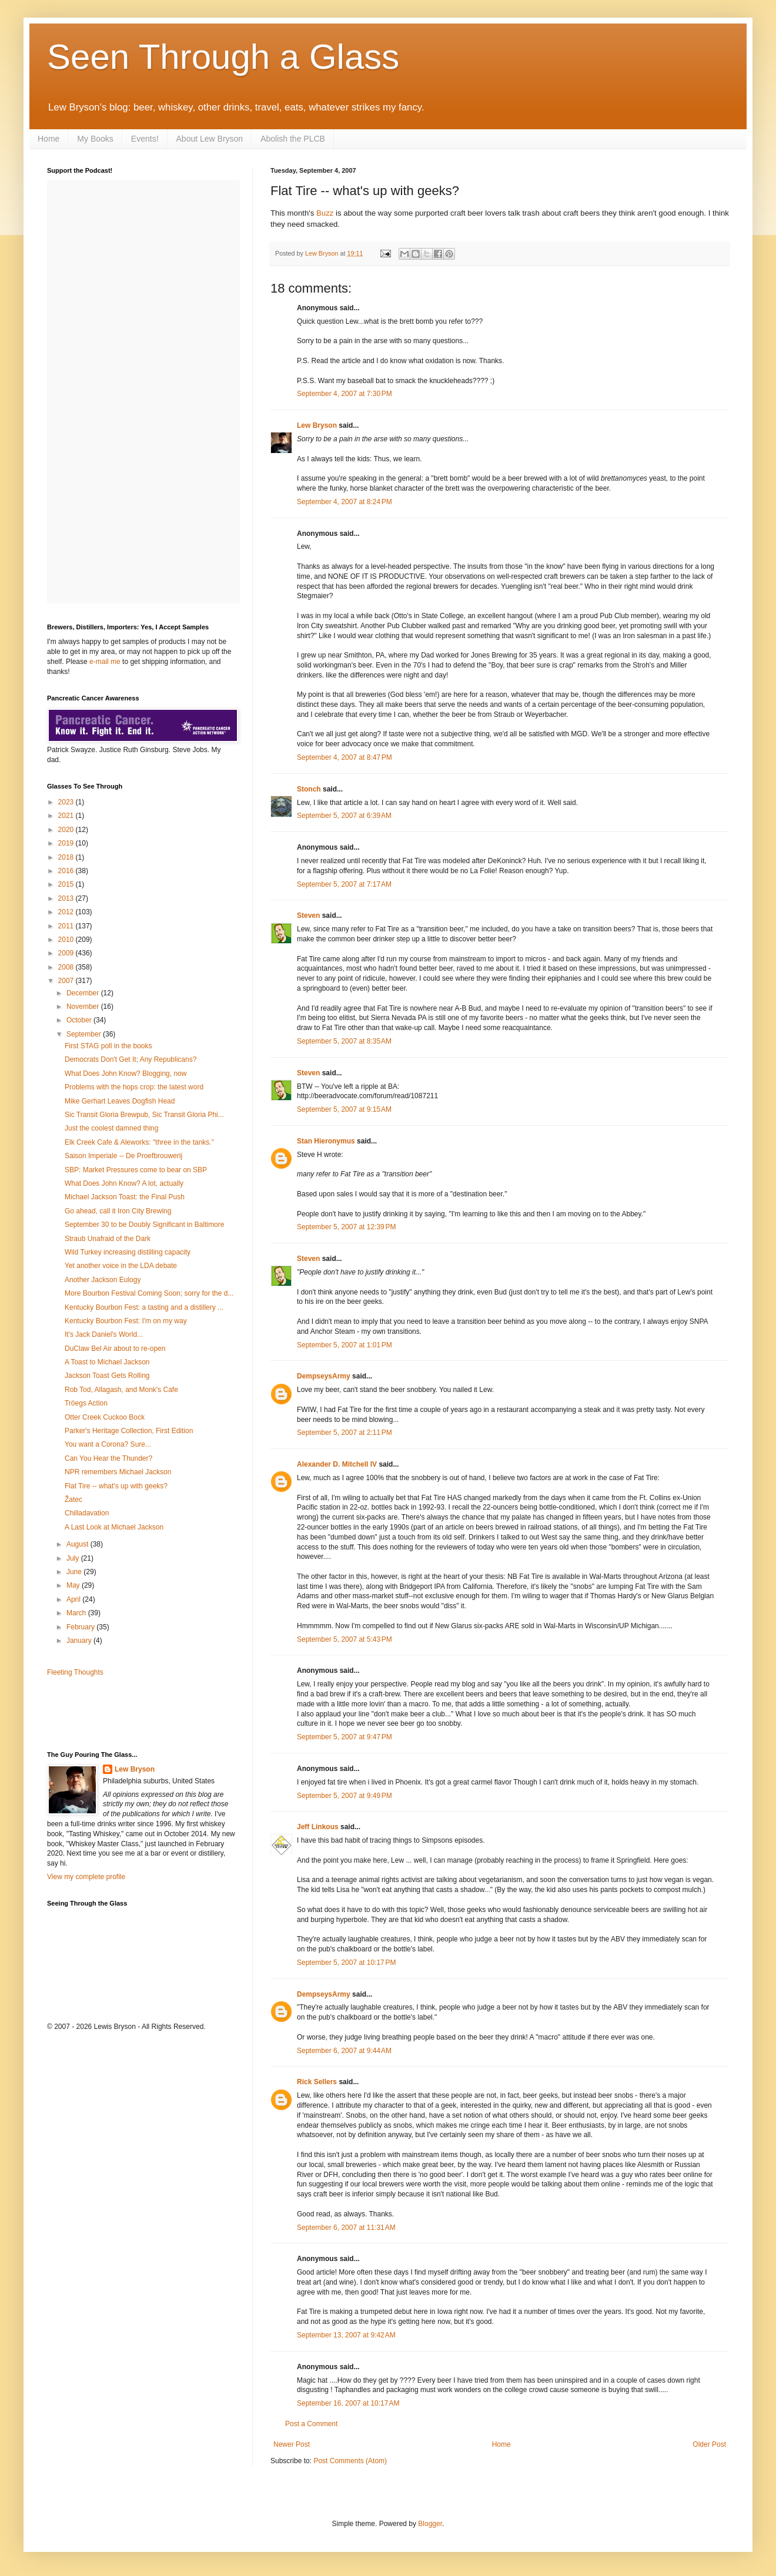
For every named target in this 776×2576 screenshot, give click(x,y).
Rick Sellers (317, 2082)
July (73, 1558)
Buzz (324, 213)
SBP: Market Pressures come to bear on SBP (136, 1170)
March (77, 1613)
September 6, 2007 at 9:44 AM (344, 2051)
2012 (67, 912)
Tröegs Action (86, 1403)
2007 (67, 981)
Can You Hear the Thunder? (108, 1458)
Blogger (430, 2524)
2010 (67, 939)
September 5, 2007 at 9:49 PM (344, 1796)
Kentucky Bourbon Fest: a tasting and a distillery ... (144, 1307)
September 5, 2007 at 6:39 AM (344, 815)
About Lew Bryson (209, 138)
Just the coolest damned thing (111, 1128)
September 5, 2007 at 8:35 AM (344, 1041)
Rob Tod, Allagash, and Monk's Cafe (121, 1390)
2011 (67, 926)
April (74, 1599)
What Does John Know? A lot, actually (124, 1183)
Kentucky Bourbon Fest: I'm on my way (126, 1321)
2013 (67, 898)
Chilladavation (87, 1513)
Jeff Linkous (318, 1827)
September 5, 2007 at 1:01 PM (344, 1345)
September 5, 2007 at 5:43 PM (344, 1639)
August (78, 1544)
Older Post (709, 2444)
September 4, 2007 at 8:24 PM (344, 502)
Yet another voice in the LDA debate (121, 1266)
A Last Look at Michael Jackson (114, 1527)
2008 (67, 967)
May (74, 1585)
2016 (67, 871)
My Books (95, 138)
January (79, 1640)
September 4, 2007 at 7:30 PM (344, 394)
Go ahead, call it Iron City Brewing (118, 1211)
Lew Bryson (317, 425)
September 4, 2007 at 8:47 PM (344, 757)
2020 (67, 830)
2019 (67, 843)
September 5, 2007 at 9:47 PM (344, 1737)
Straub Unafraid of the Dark (107, 1239)
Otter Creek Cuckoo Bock (105, 1417)
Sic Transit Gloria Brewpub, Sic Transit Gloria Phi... (144, 1115)
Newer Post (291, 2444)
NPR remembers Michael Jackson (118, 1472)
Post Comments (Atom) (350, 2461)
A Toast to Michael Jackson (107, 1362)
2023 (67, 802)
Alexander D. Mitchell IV (337, 1464)
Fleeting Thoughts (75, 1672)
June (74, 1572)
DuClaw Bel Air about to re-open (115, 1348)
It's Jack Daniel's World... (104, 1334)
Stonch (309, 789)
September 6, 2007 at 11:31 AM (346, 2227)
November (83, 1006)
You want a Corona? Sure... (108, 1444)
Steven (308, 915)
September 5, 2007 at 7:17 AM (344, 884)
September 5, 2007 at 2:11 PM (344, 1432)
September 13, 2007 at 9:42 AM (346, 2335)
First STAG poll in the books (108, 1046)
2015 (67, 884)
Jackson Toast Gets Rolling (107, 1375)
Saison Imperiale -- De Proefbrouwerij (123, 1156)
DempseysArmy (323, 1376)
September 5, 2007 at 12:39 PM (346, 1227)
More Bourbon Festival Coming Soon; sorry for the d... (149, 1293)
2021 (67, 815)
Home (48, 138)
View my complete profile (86, 1877)
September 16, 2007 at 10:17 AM (348, 2403)
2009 (67, 953)
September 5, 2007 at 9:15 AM (344, 1109)
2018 (67, 857)
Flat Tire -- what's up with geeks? (116, 1486)
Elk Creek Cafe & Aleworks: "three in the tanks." (139, 1142)
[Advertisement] (116, 1712)
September (84, 1034)
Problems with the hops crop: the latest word (134, 1087)
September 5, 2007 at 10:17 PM (346, 1962)
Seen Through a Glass (223, 56)
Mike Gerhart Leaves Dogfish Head (120, 1101)
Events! (145, 138)
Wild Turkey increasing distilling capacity (127, 1252)
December (83, 993)
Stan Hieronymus (326, 1141)
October (79, 1020)
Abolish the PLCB (292, 138)
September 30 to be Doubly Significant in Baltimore (144, 1224)
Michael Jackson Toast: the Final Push (125, 1197)
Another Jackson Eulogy (103, 1280)
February (81, 1627)
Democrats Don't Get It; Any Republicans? (130, 1059)
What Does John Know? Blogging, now (125, 1073)
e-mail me (105, 662)
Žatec (73, 1499)
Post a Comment (311, 2424)
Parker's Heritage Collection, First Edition (129, 1431)
